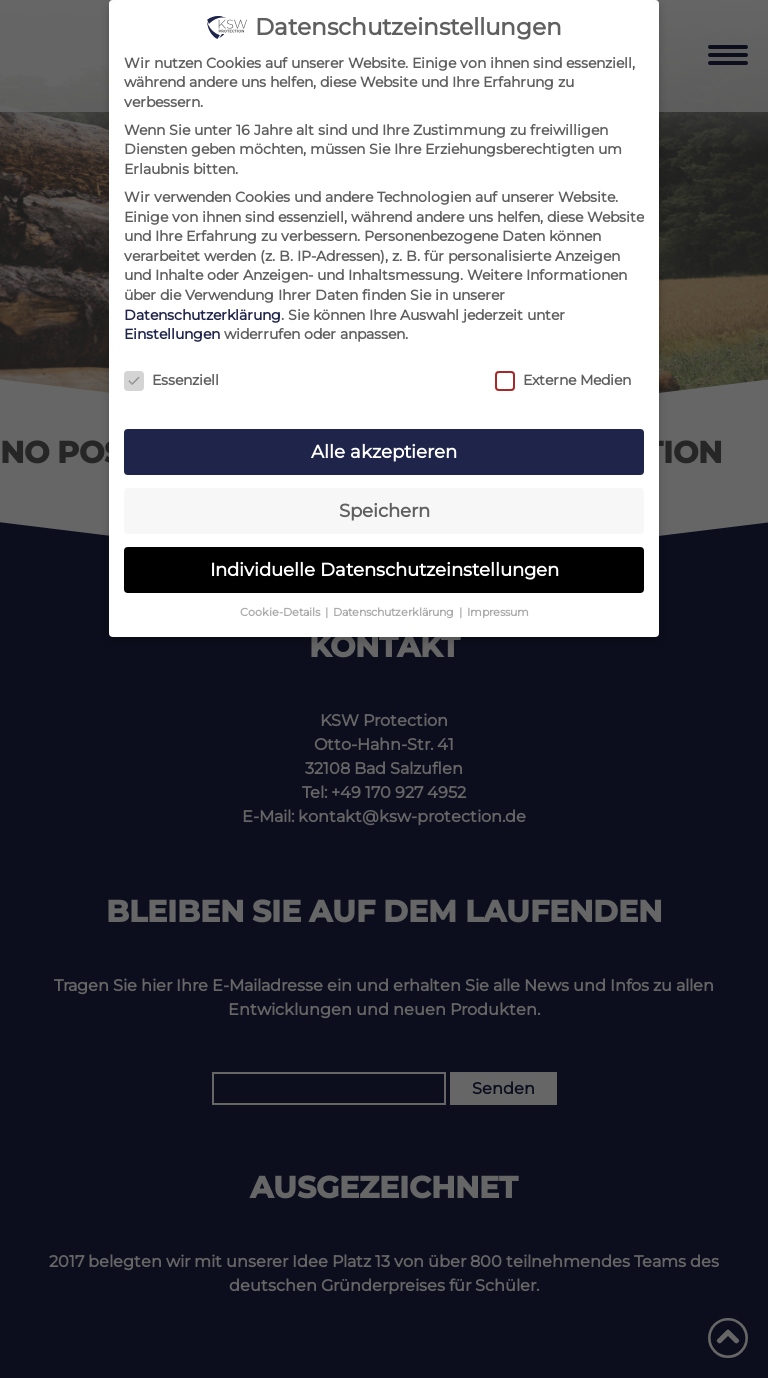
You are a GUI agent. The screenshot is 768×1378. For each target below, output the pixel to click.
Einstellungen (172, 334)
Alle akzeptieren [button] (384, 451)
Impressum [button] (498, 612)
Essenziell (171, 380)
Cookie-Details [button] (281, 612)
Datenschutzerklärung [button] (395, 612)
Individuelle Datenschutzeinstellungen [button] (384, 569)
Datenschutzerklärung (202, 315)
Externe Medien (563, 380)
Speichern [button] (384, 510)
